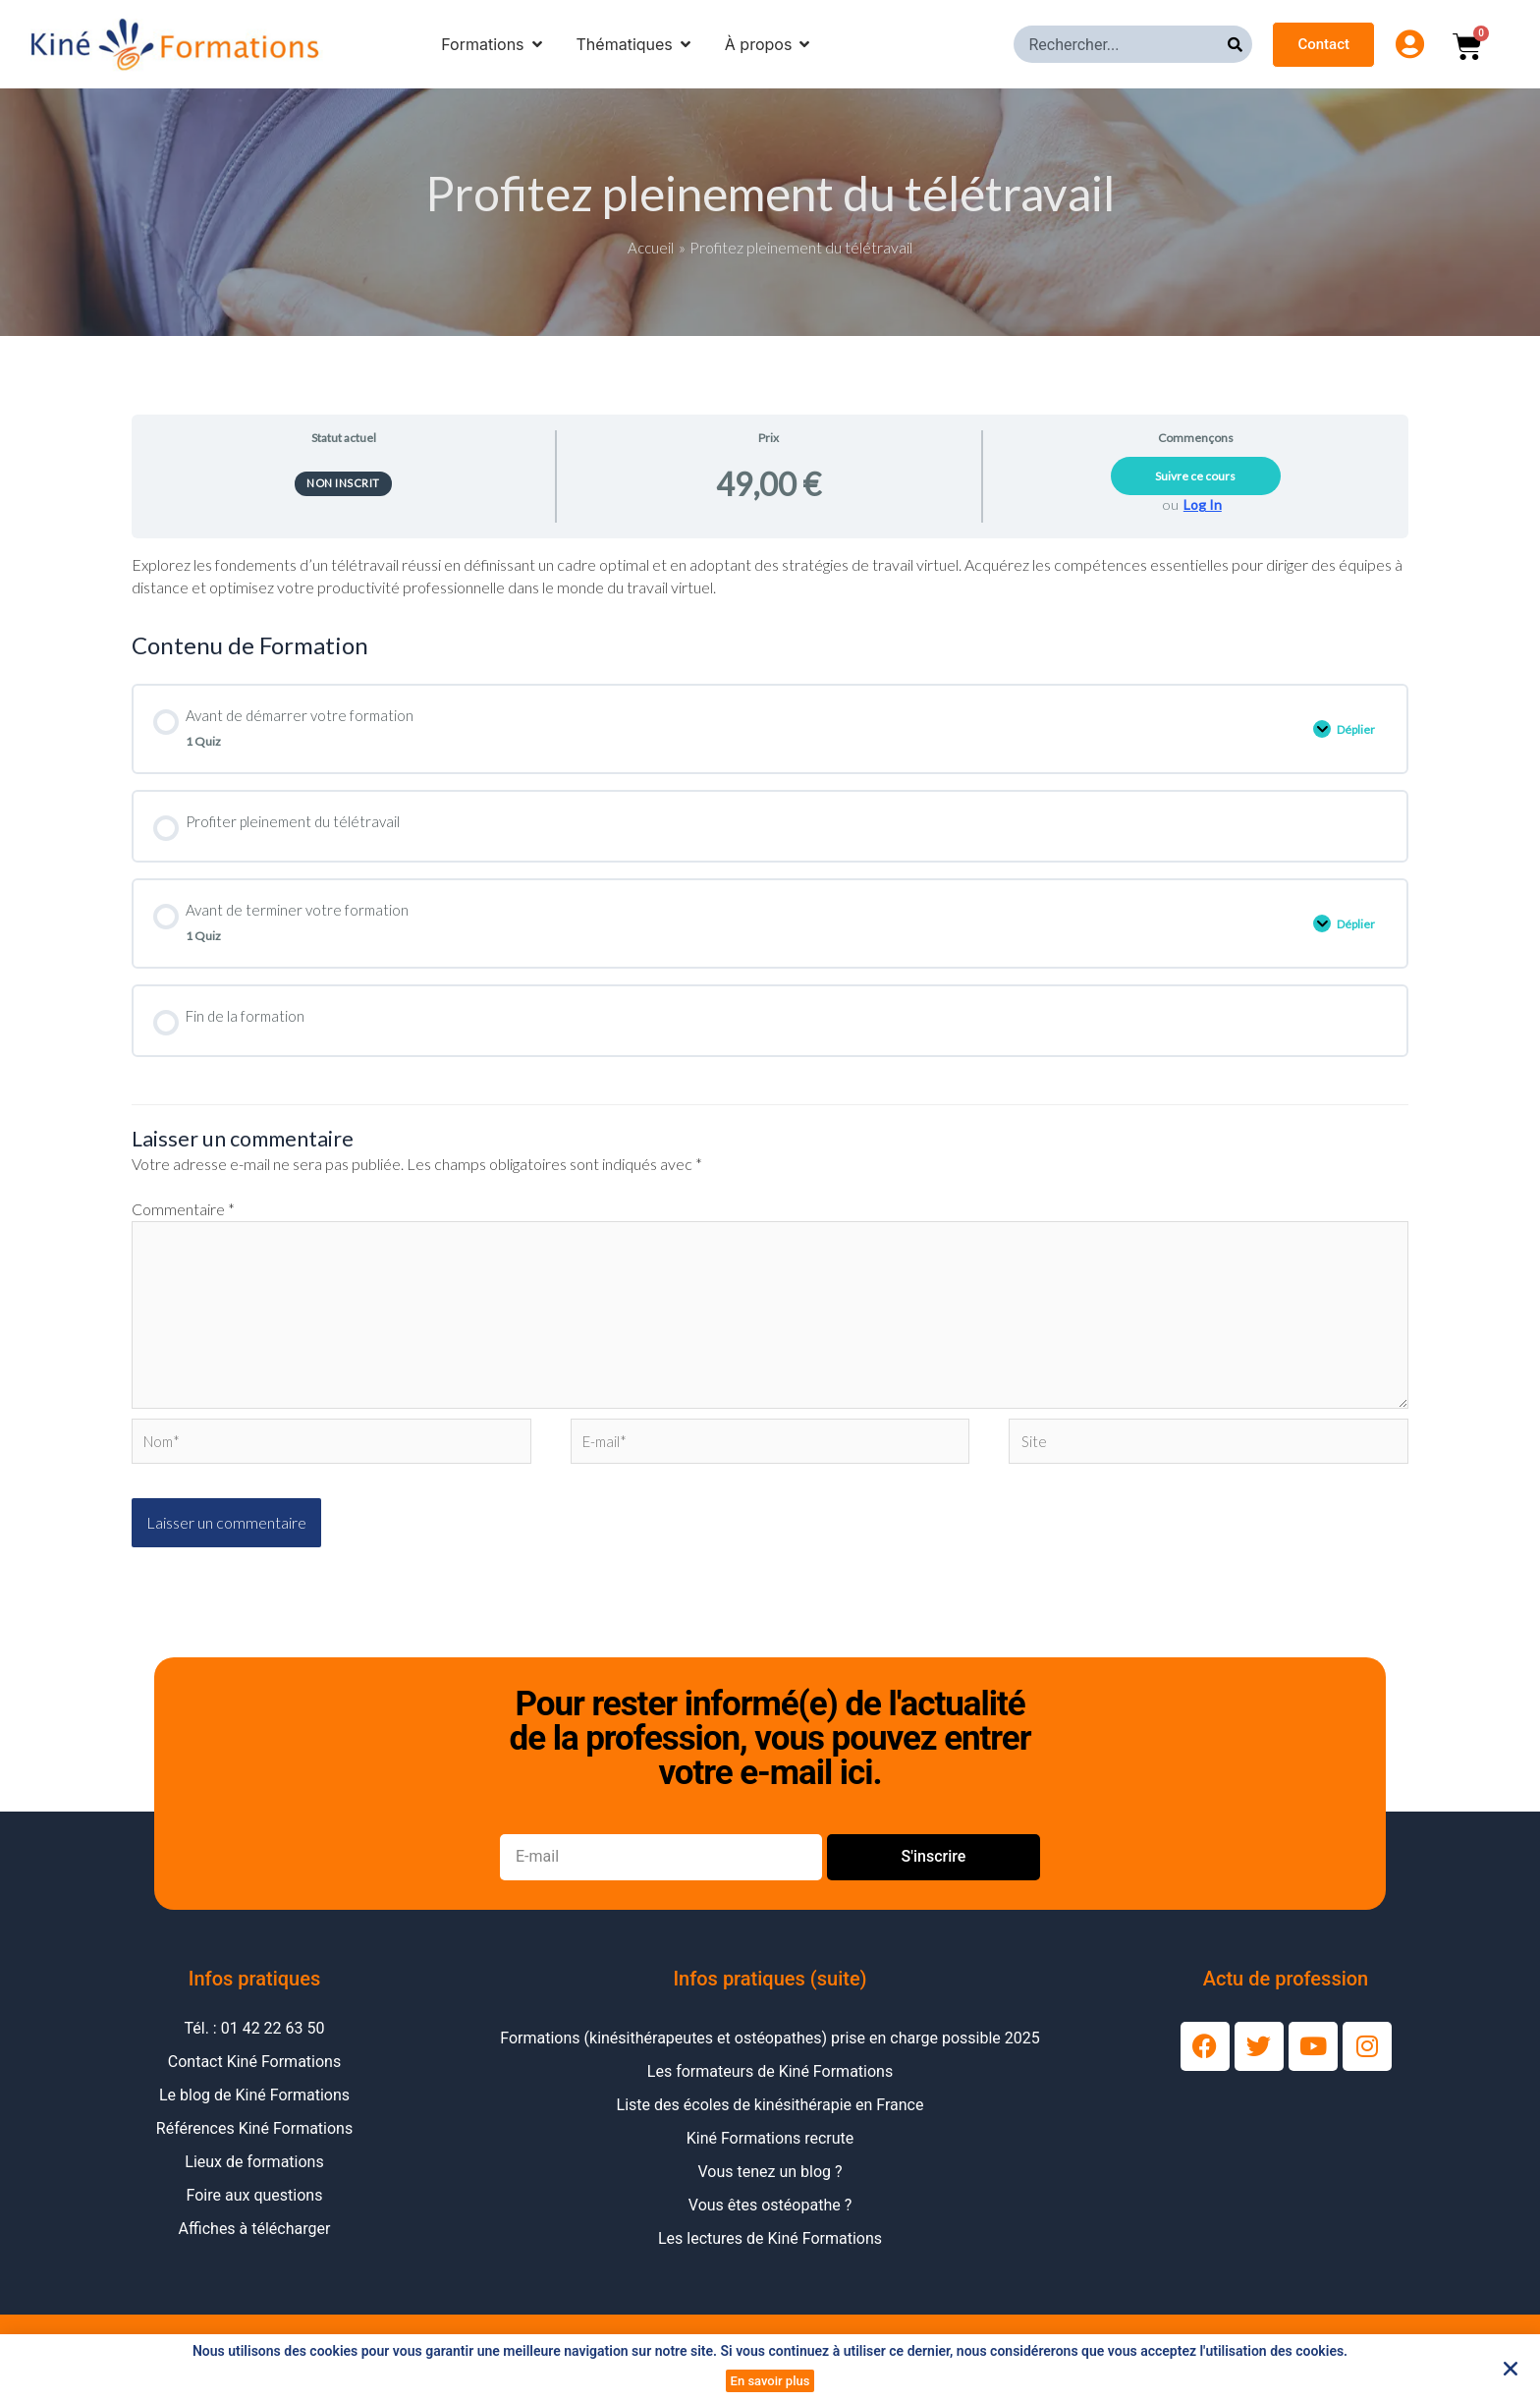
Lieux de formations (254, 2184)
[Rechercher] (1240, 44)
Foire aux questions (255, 2217)
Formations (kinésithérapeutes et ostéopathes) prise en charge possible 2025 (769, 2060)
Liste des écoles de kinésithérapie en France (770, 2127)
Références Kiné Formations (254, 2151)
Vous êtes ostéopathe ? (770, 2227)
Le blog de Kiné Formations (254, 2117)
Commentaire (183, 1216)
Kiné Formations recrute (770, 2160)
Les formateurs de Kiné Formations (770, 2094)
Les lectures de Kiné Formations (770, 2261)
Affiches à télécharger (255, 2251)
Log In (1202, 504)
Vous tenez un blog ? (769, 2194)
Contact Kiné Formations (254, 2084)
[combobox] (1121, 44)
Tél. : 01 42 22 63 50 (255, 2050)
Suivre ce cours (1195, 476)
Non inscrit (343, 482)
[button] (1510, 2368)
